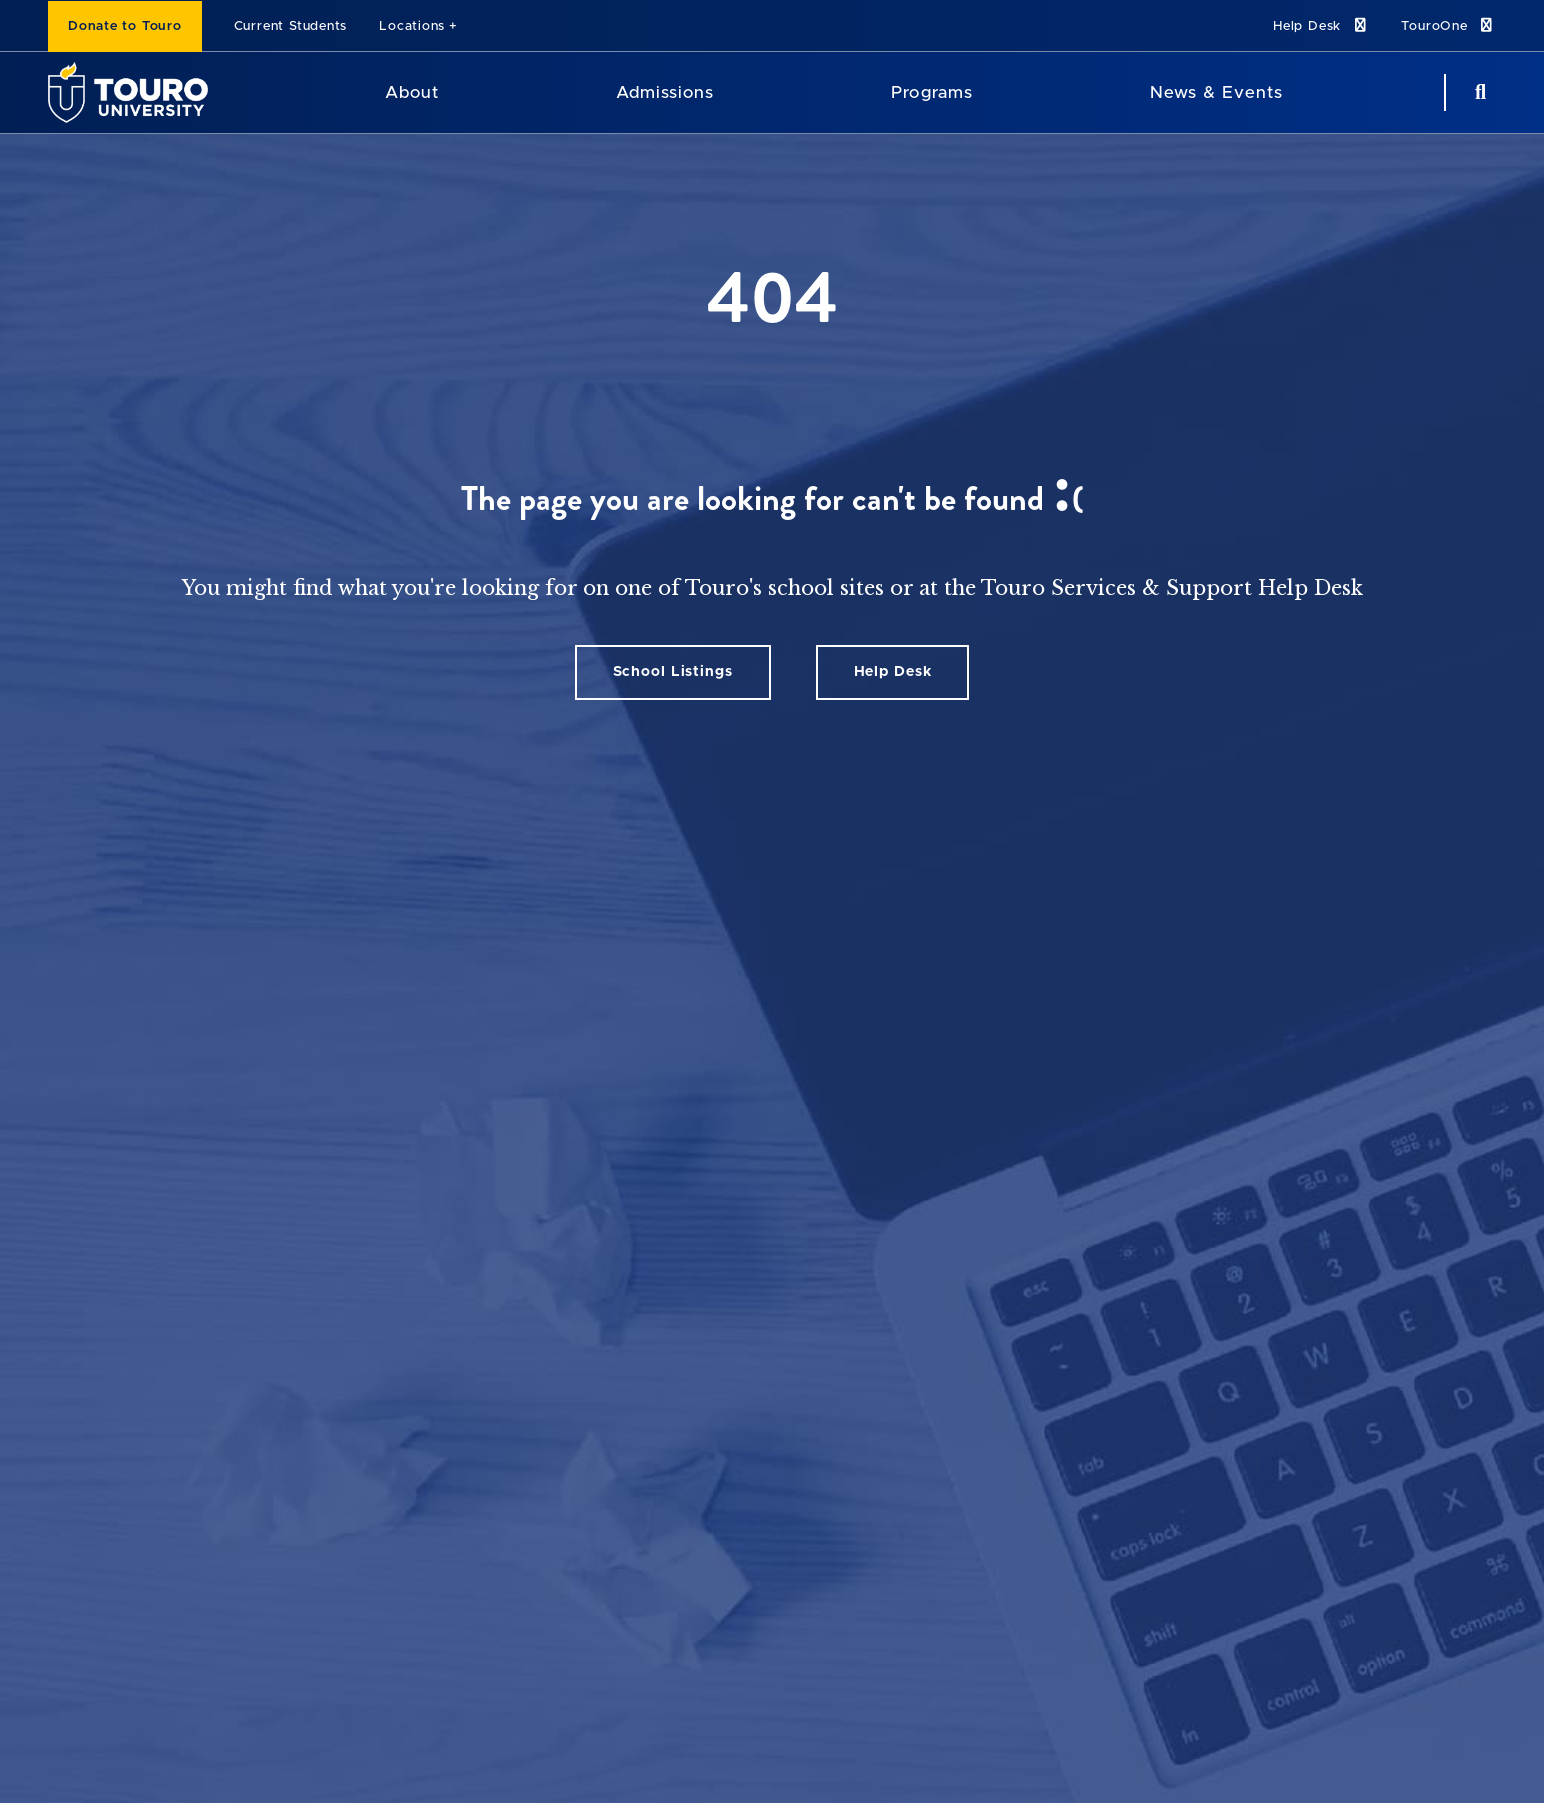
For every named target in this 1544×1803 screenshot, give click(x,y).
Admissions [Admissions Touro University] (665, 92)
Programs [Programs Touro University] (931, 92)
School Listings (673, 672)
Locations (412, 26)
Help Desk (1321, 25)
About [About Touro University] (412, 92)
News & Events (1216, 92)
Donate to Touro (125, 26)
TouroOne (1448, 25)
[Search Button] (1478, 92)
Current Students (290, 26)
